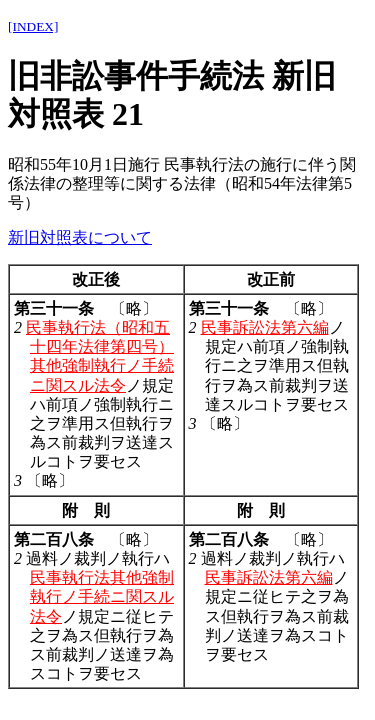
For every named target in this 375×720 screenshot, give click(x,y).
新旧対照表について (80, 237)
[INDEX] (33, 26)
